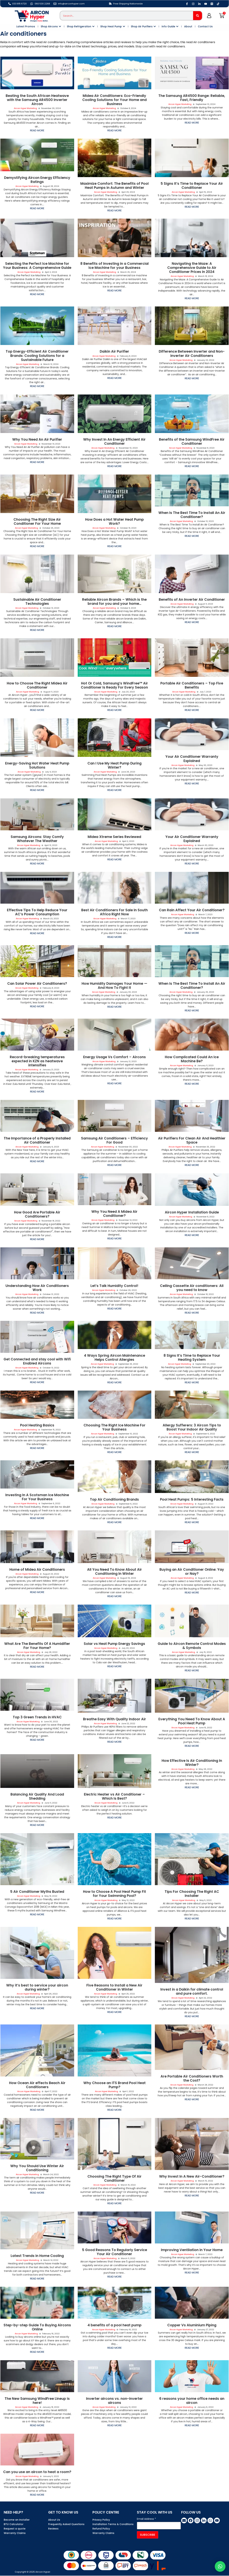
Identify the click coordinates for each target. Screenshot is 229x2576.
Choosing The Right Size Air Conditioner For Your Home (37, 521)
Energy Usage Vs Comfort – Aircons (114, 1057)
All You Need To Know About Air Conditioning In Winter (114, 1571)
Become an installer (17, 2520)
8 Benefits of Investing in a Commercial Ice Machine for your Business (114, 265)
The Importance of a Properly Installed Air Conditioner (37, 1140)
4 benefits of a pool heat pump (114, 2325)
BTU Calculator (13, 2524)
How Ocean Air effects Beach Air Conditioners (37, 2085)
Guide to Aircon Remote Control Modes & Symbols (192, 1645)
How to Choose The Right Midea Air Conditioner (37, 685)
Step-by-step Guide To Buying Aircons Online (37, 2327)
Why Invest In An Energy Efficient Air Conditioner (114, 441)
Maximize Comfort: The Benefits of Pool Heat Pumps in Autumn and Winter (114, 185)
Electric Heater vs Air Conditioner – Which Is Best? (114, 1796)
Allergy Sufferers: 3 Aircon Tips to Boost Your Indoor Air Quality (192, 1427)
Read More (37, 130)
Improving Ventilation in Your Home (192, 2250)
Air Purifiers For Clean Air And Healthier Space (191, 1140)
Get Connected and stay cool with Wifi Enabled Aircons (37, 1361)
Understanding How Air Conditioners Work (37, 1287)
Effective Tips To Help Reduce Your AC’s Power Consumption (37, 912)
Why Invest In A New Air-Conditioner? (191, 2176)
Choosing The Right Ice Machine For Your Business (114, 1427)
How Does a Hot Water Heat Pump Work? (114, 521)
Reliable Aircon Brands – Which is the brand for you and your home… (114, 601)
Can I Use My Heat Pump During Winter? (114, 765)
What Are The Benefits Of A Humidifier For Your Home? (37, 1645)
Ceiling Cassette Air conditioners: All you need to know (191, 1287)
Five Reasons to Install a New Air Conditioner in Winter (114, 1987)
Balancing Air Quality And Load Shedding (37, 1796)
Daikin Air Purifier (114, 351)
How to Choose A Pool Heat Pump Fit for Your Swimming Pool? (114, 1893)
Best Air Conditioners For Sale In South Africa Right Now (114, 912)
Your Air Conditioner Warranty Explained (191, 758)
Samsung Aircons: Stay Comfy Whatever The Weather (37, 838)
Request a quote (14, 2528)
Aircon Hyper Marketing (25, 108)
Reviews (53, 2528)
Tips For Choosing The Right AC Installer (192, 1893)
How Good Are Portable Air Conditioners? (37, 1214)
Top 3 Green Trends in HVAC (37, 1717)
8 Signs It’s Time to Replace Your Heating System (192, 1357)
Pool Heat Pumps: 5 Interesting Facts (191, 1499)
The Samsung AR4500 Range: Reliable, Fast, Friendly (191, 97)
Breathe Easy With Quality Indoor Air (114, 1719)
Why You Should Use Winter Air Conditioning (37, 2168)
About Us (54, 2520)
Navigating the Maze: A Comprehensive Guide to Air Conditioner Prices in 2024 (191, 267)
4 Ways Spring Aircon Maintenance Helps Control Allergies (114, 1357)
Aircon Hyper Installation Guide (192, 1212)
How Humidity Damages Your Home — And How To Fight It (114, 985)
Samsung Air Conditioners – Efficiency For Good (114, 1140)
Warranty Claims (15, 2533)
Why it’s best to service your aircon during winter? (37, 1987)
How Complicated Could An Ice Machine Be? (192, 1059)
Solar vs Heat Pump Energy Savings (114, 1643)
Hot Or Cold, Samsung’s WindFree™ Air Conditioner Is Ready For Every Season (114, 685)
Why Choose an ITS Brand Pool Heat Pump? (114, 2085)
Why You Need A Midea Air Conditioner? (114, 1213)
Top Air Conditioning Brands (114, 1499)
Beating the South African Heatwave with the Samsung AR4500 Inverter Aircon (37, 99)
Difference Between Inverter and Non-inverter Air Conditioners (192, 353)
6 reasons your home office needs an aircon (191, 2400)
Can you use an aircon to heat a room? (37, 2472)
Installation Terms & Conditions (113, 2524)
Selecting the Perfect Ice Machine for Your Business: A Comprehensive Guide (37, 265)
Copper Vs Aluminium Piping (191, 2325)
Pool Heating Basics (37, 1425)
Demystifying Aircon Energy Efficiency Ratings (37, 179)
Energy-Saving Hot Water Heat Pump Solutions (37, 765)
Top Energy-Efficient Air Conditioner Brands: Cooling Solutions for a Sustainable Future (37, 355)
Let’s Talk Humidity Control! (114, 1285)
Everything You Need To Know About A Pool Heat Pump (191, 1721)
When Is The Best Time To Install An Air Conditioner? (191, 514)
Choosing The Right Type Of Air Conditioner (114, 2178)
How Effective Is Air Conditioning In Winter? (192, 1762)
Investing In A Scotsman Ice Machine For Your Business (37, 1497)
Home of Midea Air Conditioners (37, 1569)
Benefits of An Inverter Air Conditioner (192, 599)
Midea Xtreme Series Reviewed (114, 836)
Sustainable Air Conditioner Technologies (37, 601)
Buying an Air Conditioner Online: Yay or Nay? (191, 1571)
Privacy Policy (101, 2520)
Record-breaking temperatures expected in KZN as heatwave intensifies (37, 1061)
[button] (114, 2546)
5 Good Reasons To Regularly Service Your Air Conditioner (114, 2252)
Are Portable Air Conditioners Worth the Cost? (192, 2078)
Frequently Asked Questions (66, 2524)
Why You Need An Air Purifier (37, 439)
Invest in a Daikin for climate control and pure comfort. (191, 1991)
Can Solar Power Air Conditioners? (37, 983)
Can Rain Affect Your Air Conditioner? (192, 910)
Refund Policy (101, 2528)
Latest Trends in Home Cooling (37, 2255)
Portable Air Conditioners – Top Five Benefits (191, 685)
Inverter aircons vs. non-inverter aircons (114, 2400)
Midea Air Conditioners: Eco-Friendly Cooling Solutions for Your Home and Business (114, 99)
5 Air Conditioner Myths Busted (37, 1891)
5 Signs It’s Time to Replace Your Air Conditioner (192, 185)
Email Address (146, 2519)
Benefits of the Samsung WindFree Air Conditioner (192, 441)
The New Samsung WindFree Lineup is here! (37, 2400)
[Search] (197, 15)
